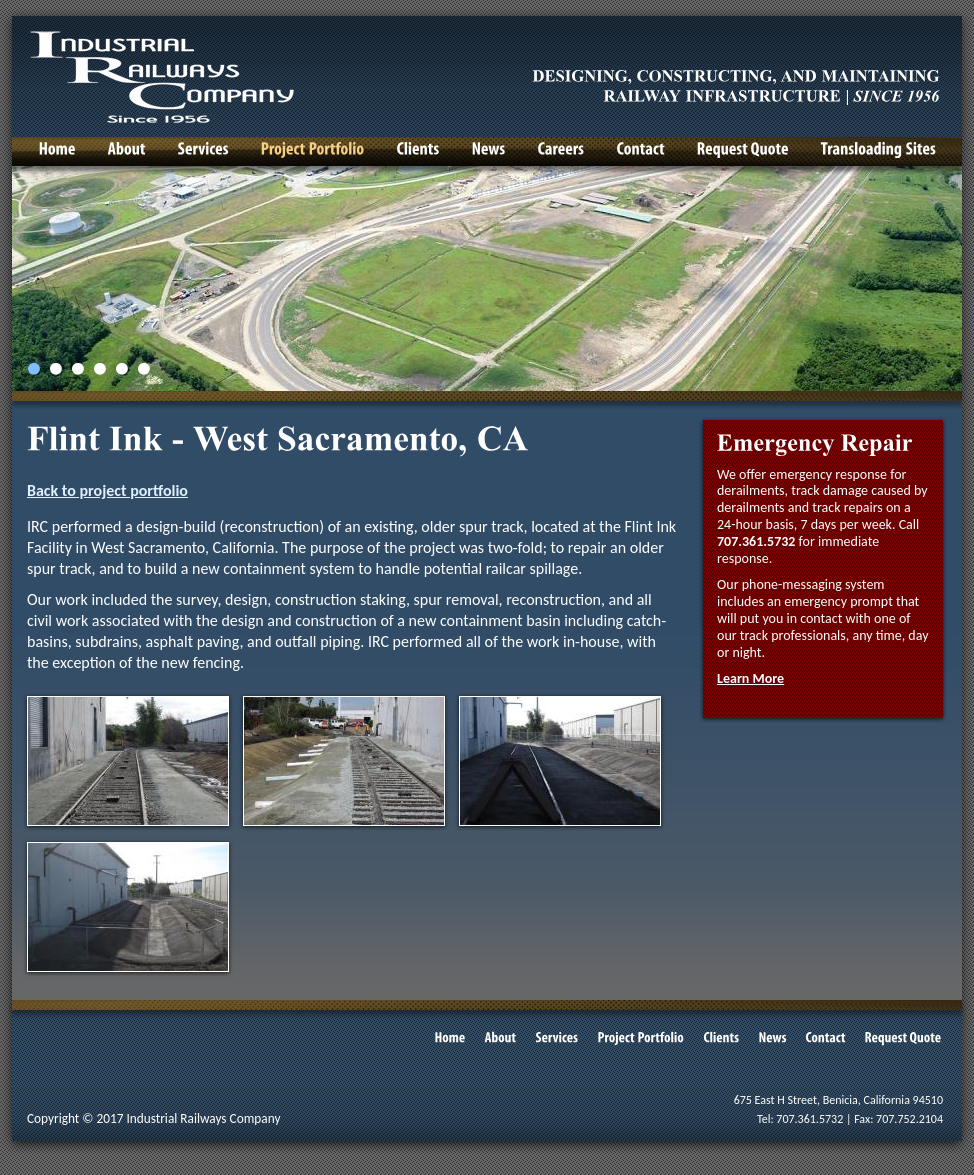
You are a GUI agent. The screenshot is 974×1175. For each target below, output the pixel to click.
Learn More (750, 678)
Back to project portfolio (107, 490)
